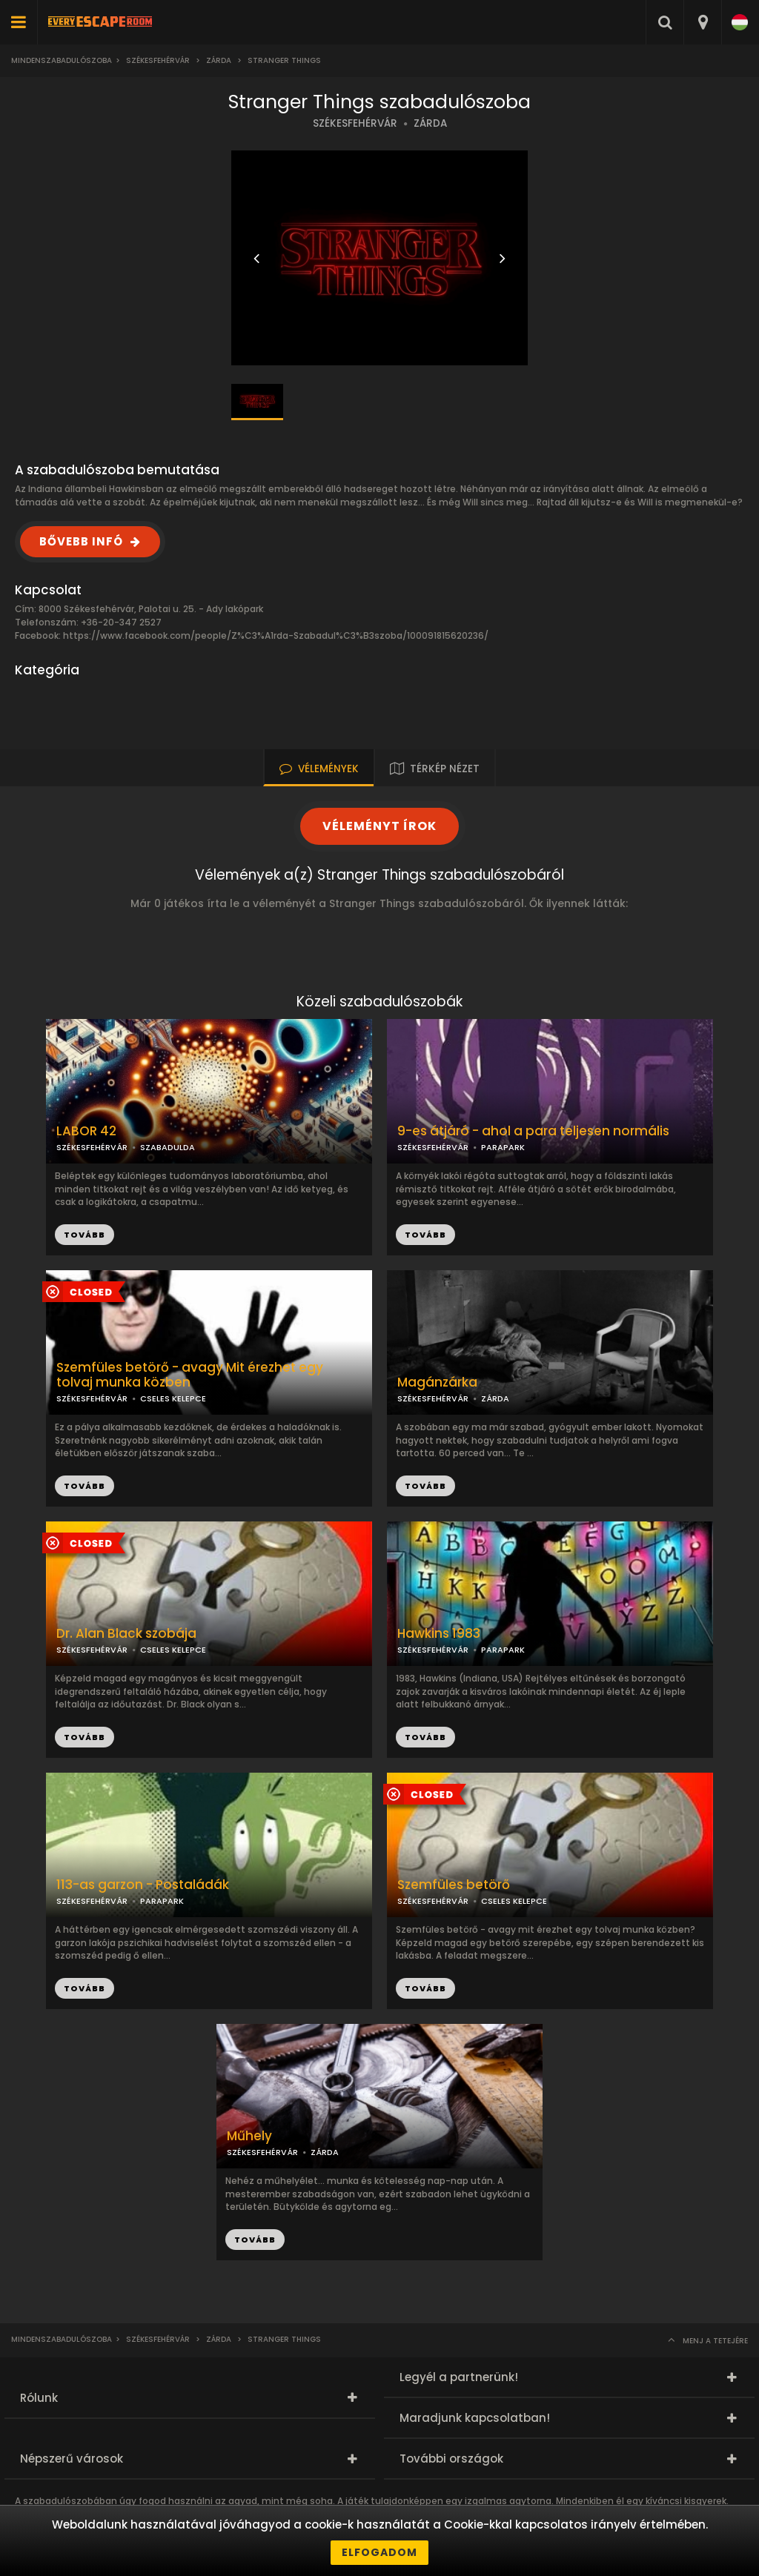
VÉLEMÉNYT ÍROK (379, 825)
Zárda (218, 60)
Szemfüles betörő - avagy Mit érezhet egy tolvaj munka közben (189, 1375)
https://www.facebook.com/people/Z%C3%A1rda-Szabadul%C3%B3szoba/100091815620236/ (275, 635)
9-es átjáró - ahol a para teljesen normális (533, 1131)
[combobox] (702, 22)
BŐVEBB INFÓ (81, 541)
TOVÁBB (425, 1235)
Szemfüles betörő (453, 1885)
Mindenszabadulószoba (61, 60)
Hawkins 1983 (438, 1633)
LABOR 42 (86, 1131)
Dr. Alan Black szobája (126, 1633)
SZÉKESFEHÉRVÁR (355, 123)
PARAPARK (503, 1147)
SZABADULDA (167, 1147)
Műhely (249, 2136)
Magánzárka (437, 1382)
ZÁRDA (430, 123)
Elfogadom (379, 2552)
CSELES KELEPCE (173, 1398)
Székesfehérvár (158, 60)
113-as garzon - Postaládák (142, 1885)
